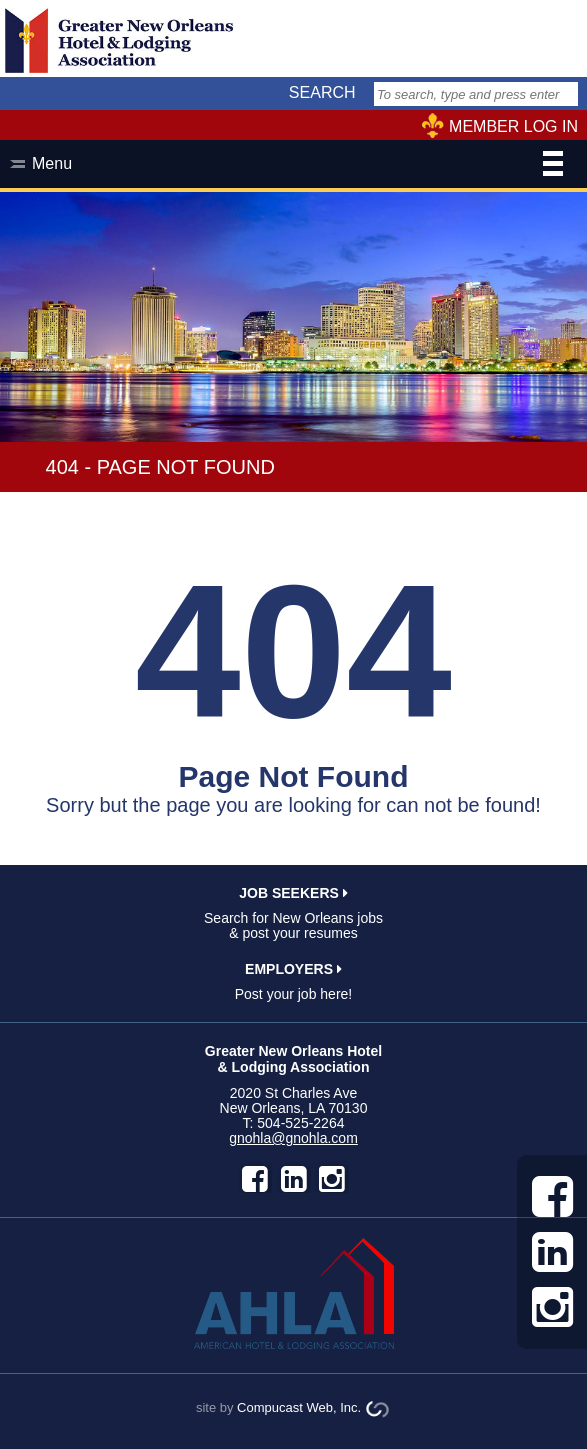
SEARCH (322, 92)
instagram (332, 1179)
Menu (297, 166)
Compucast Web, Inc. (299, 1407)
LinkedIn (294, 1179)
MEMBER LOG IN (513, 126)
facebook (255, 1179)
